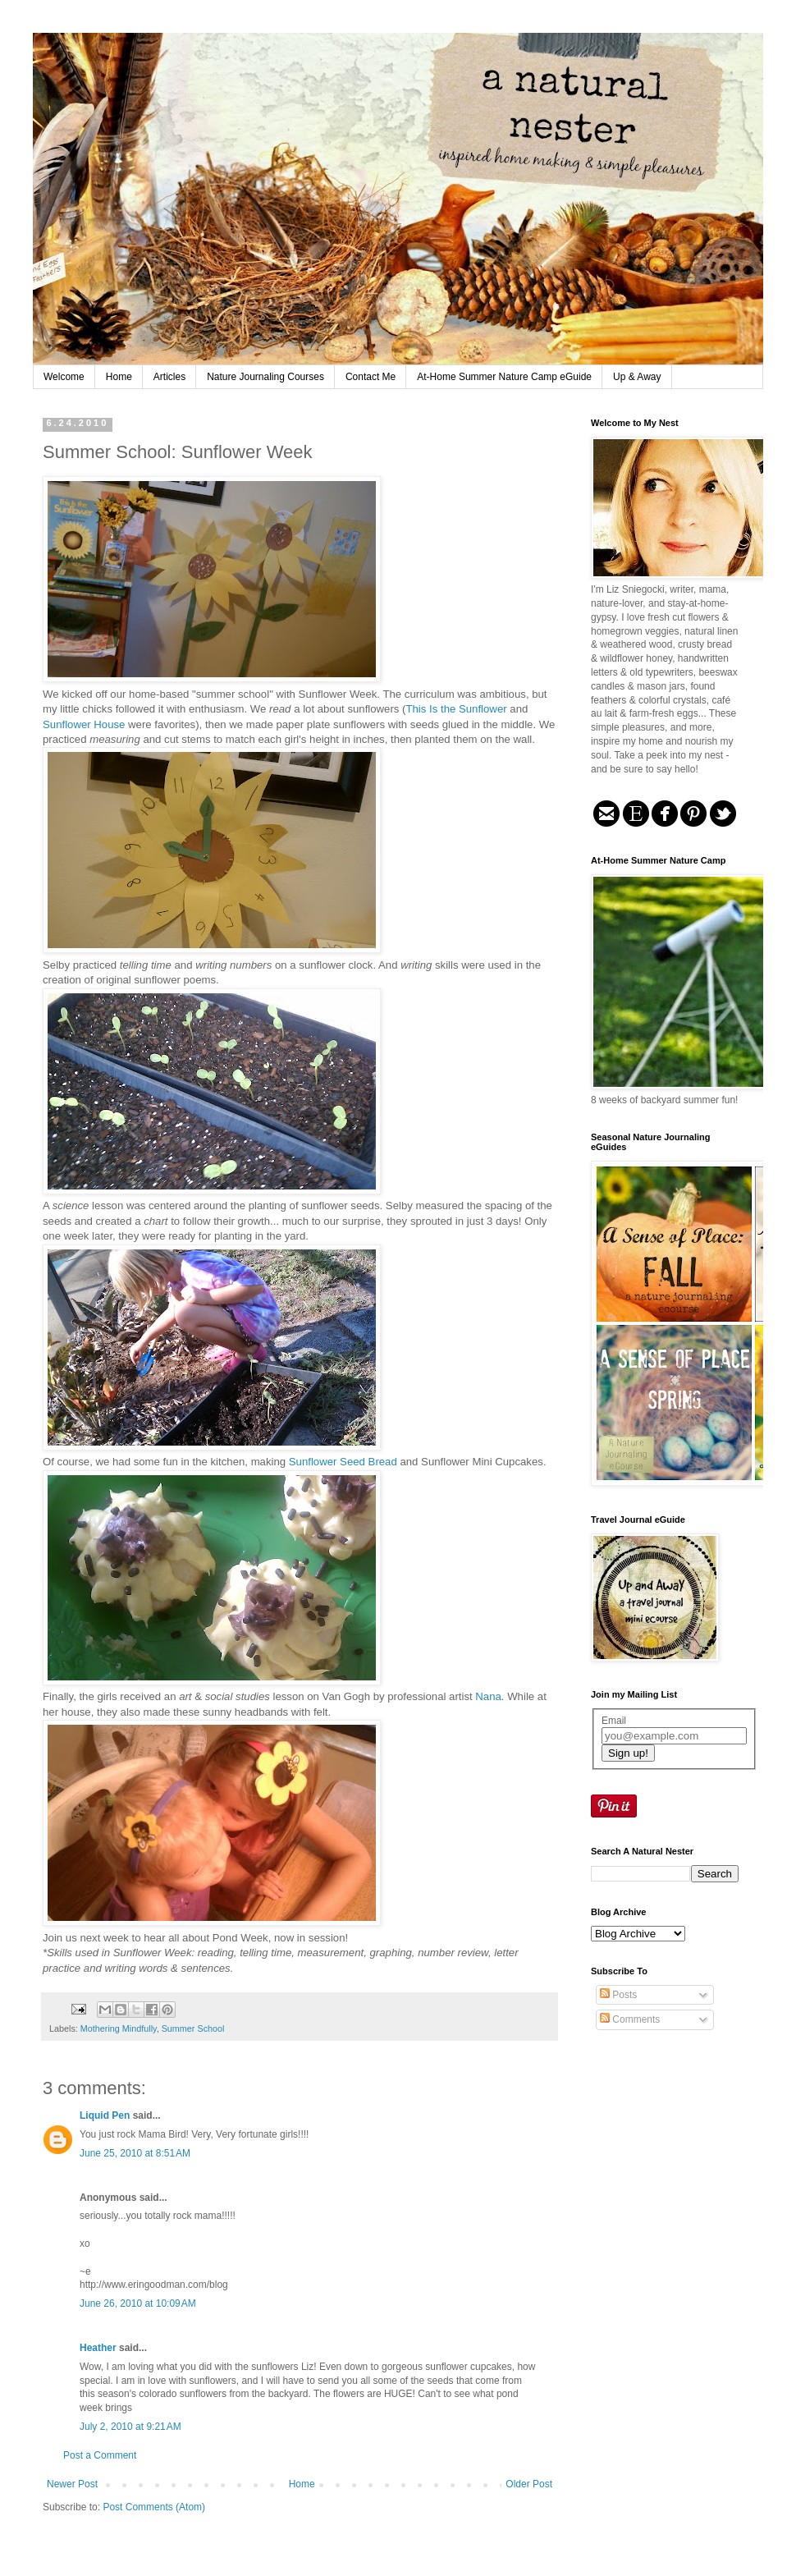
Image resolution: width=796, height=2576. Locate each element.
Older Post (529, 2484)
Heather (98, 2348)
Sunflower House (85, 724)
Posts (618, 1995)
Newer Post (72, 2484)
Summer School (193, 2028)
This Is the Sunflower (457, 709)
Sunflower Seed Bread (344, 1461)
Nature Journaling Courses (265, 377)
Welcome (64, 377)
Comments (630, 2019)
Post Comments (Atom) (154, 2507)
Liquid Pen (105, 2115)
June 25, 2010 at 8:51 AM (135, 2153)
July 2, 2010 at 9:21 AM (130, 2426)
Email (614, 1720)
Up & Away (637, 377)
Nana (488, 1696)
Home (119, 377)
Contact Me (370, 377)
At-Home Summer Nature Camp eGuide (504, 377)
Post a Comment (99, 2455)
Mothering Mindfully (118, 2028)
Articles (169, 377)
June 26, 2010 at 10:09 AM (138, 2303)
